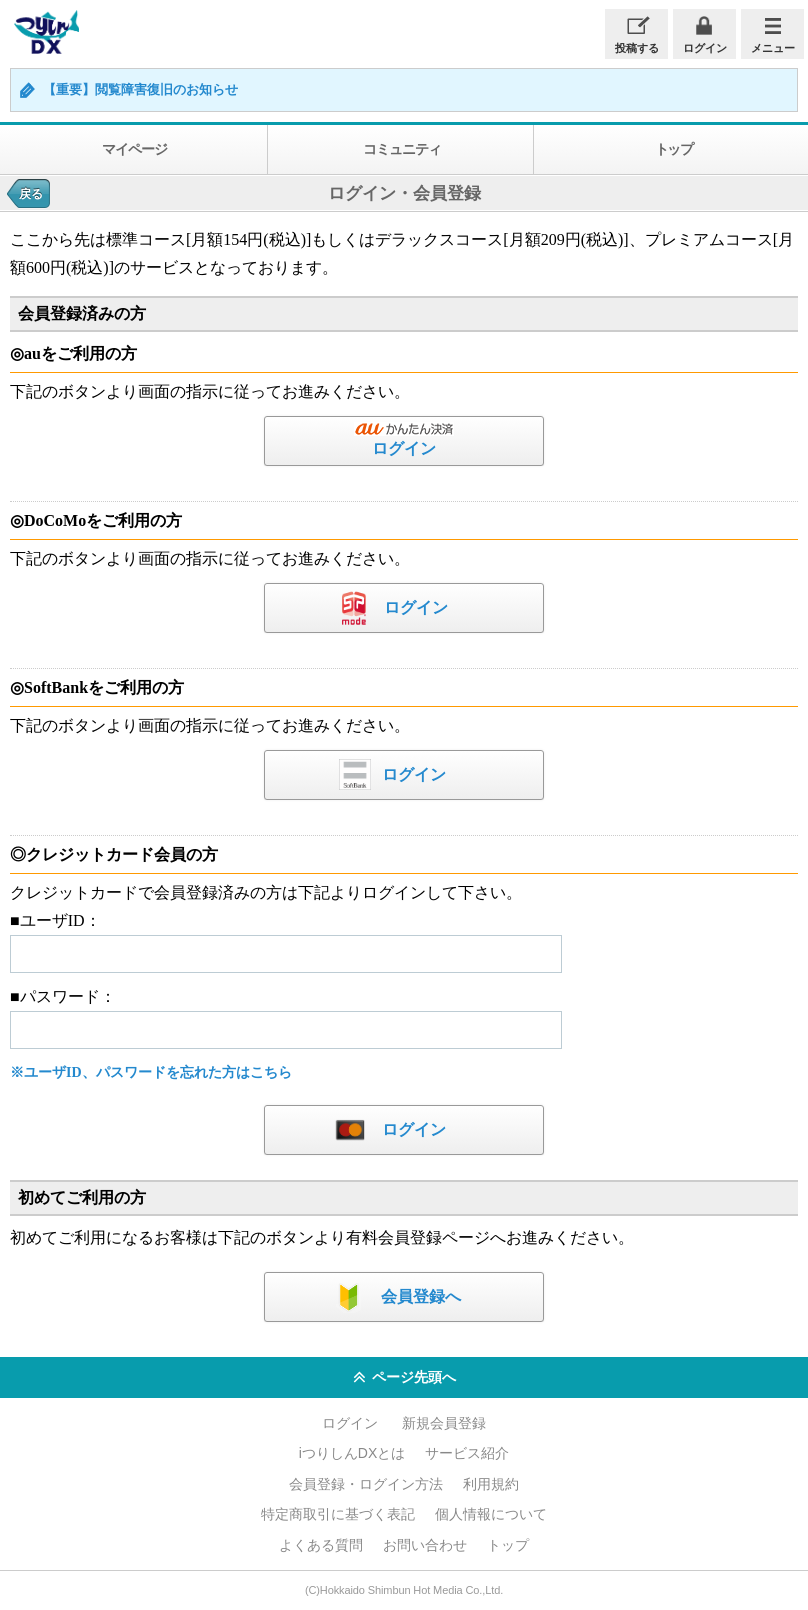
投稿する (637, 48)
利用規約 (491, 1484)
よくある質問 (321, 1545)
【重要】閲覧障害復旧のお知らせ (140, 90)
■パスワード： (63, 996)
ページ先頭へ (404, 1378)
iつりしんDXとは (352, 1453)
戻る (31, 194)
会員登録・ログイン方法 (366, 1484)
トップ (508, 1545)
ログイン (705, 48)
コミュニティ (401, 149)
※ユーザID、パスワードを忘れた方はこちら (151, 1072)
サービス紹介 (467, 1453)
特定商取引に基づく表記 (338, 1514)
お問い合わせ (425, 1545)
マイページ (134, 149)
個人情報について (491, 1514)
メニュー (773, 48)
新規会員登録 (444, 1423)
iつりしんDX (44, 32)
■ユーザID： (55, 920)
